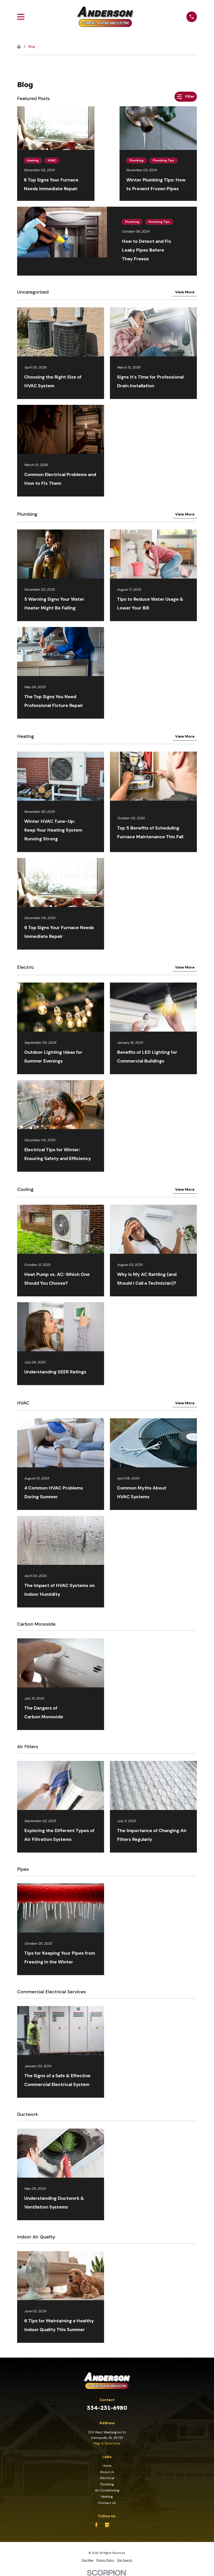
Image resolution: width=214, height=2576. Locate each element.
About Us (107, 2472)
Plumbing (107, 2484)
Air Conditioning (107, 2490)
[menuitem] (87, 2560)
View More (185, 291)
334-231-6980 (107, 2407)
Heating (107, 2496)
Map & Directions (107, 2443)
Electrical (107, 2478)
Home (107, 2465)
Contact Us (107, 2503)
